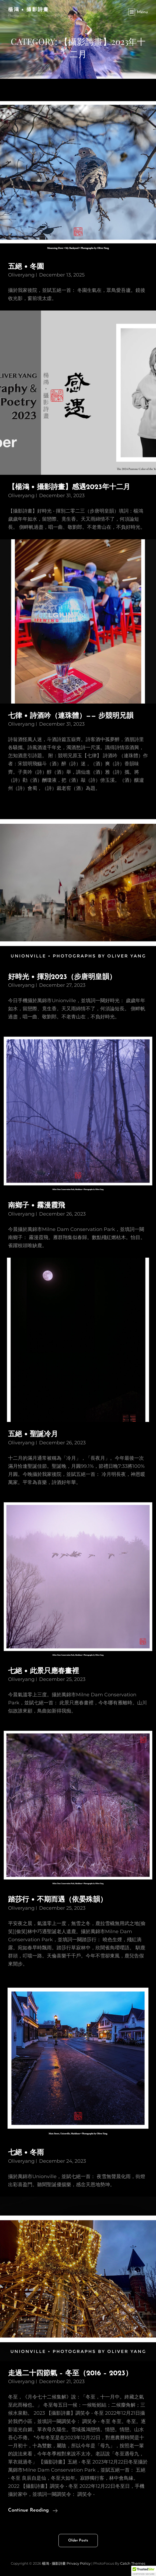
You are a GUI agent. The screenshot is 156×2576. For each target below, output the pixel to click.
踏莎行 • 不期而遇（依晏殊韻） (57, 1899)
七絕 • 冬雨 (26, 2153)
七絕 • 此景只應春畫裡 (43, 1671)
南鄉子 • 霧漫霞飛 (36, 1205)
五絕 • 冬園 (26, 267)
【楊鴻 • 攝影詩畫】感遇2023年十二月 (69, 487)
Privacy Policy (79, 2563)
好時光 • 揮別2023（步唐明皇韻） (62, 977)
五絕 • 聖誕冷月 (33, 1434)
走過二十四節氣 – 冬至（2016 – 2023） (70, 2373)
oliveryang (21, 275)
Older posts (78, 2541)
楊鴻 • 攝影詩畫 (28, 9)
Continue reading (33, 2510)
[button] (143, 2571)
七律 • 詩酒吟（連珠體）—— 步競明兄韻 (70, 716)
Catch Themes (132, 2563)
